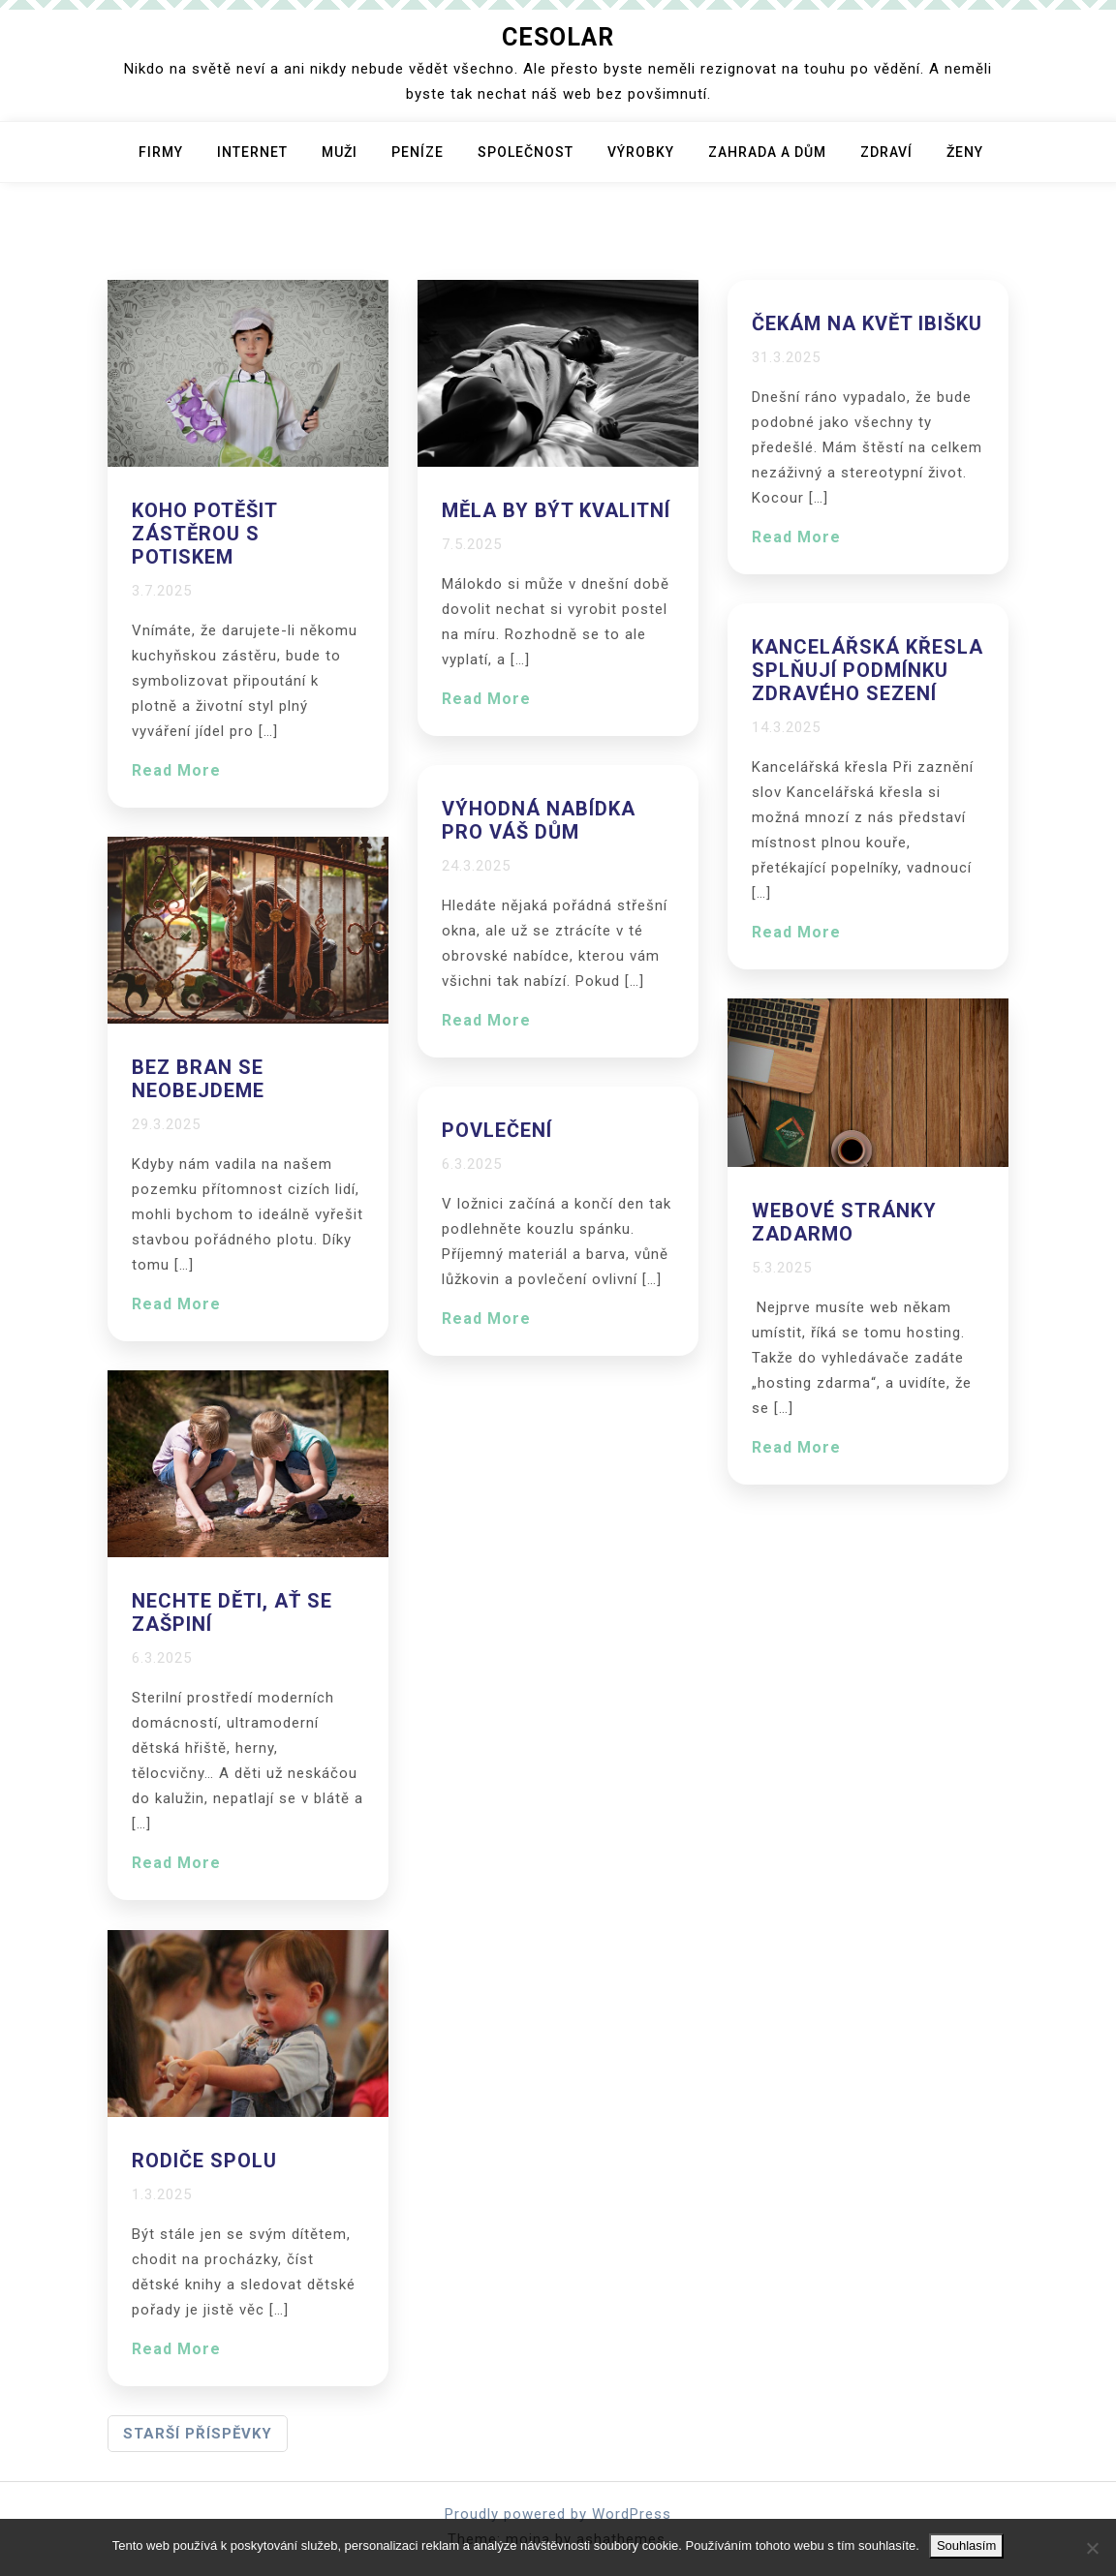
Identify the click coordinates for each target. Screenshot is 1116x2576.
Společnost (526, 152)
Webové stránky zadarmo (844, 1222)
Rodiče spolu (204, 2160)
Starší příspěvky (197, 2433)
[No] (1091, 2548)
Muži (339, 152)
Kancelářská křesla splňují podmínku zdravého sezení (867, 670)
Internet (252, 152)
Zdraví (886, 152)
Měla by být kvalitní (556, 510)
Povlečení (497, 1130)
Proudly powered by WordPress (558, 2514)
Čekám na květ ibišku (867, 323)
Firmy (161, 152)
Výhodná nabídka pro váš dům (539, 820)
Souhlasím (966, 2545)
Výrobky (640, 152)
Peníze (417, 152)
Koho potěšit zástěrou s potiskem (204, 533)
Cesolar (558, 37)
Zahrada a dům (767, 152)
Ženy (964, 152)
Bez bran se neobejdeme (198, 1079)
